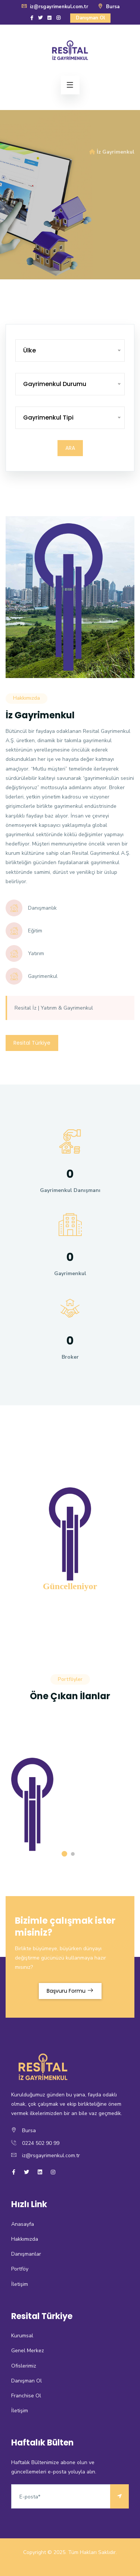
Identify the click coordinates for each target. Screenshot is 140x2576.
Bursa (108, 6)
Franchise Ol (26, 2395)
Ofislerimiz (23, 2365)
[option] (70, 194)
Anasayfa (22, 2224)
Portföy (19, 2268)
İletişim (19, 2284)
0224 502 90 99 (40, 2143)
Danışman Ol (90, 18)
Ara (70, 448)
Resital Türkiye (31, 1043)
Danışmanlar (26, 2253)
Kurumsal (22, 2335)
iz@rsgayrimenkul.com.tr (54, 6)
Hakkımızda (24, 2239)
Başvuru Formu (70, 1991)
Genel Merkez (27, 2350)
